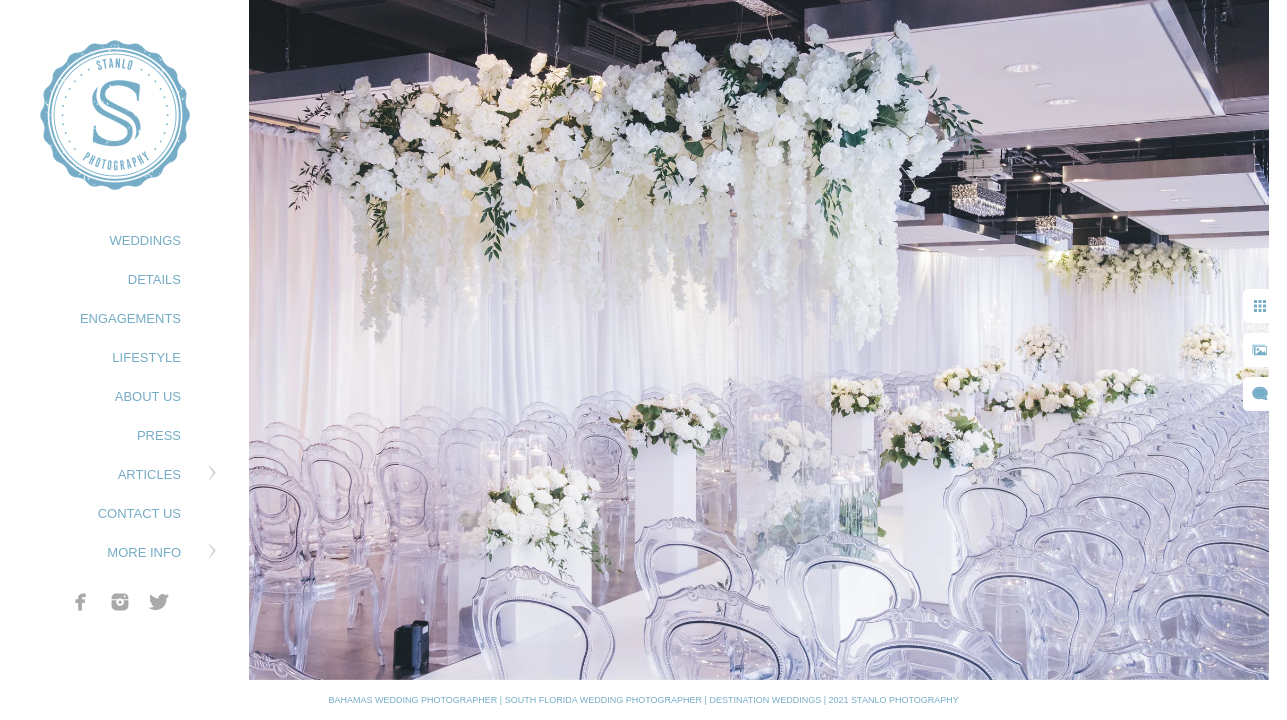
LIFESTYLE (146, 357)
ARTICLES (149, 474)
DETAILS (154, 279)
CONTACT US (139, 513)
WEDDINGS (146, 240)
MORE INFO (144, 552)
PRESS (159, 435)
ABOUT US (148, 396)
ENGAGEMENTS (130, 318)
